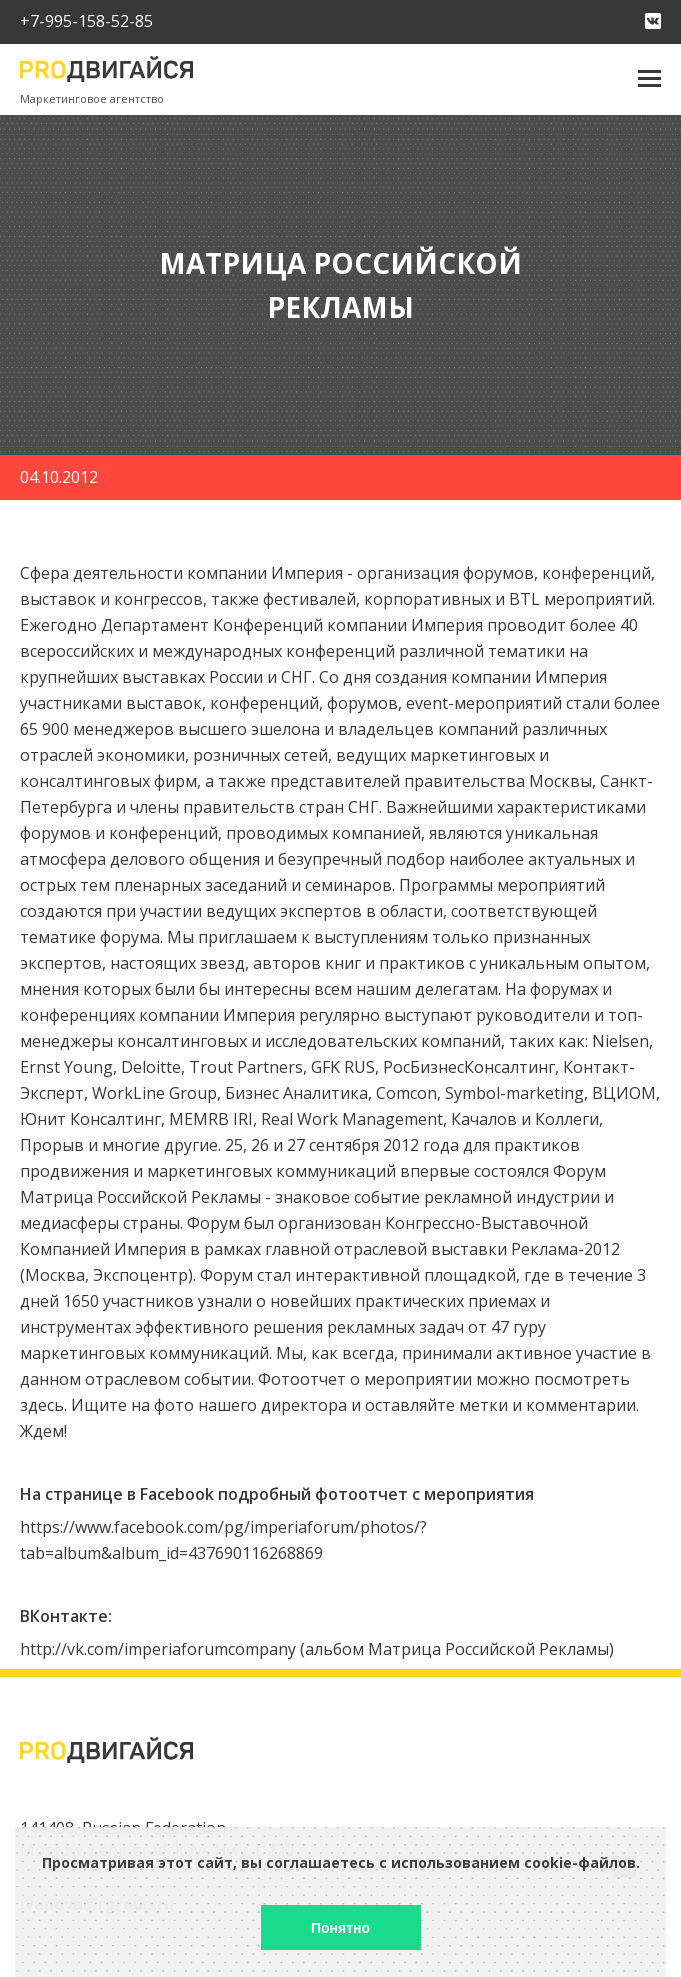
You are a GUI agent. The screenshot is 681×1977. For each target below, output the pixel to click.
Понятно (340, 1928)
